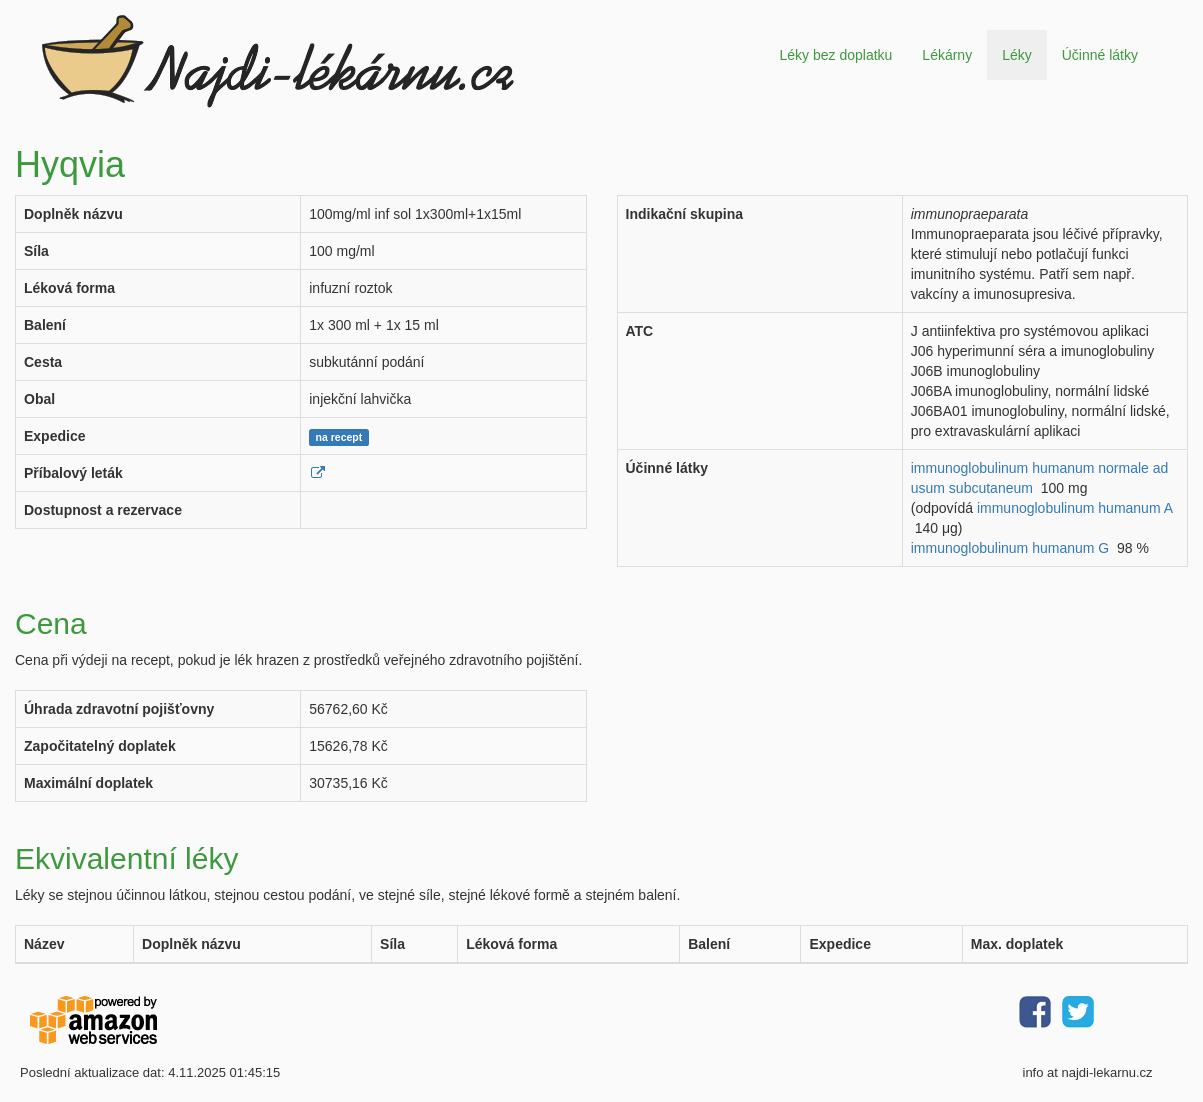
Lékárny (947, 55)
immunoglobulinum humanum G (1010, 548)
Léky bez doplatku (835, 55)
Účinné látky (1100, 55)
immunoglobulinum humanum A (1074, 508)
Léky (1017, 55)
